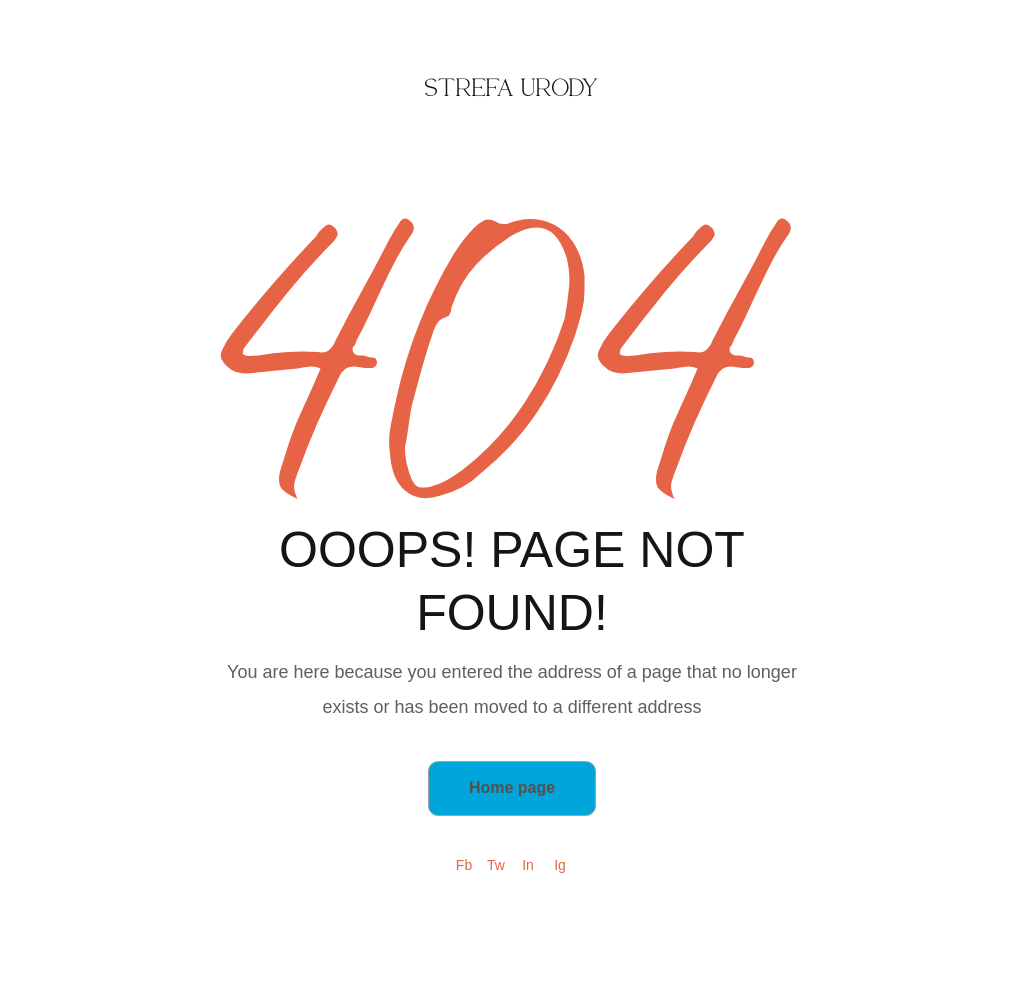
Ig (560, 865)
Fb (464, 865)
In (528, 865)
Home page (512, 787)
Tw (496, 865)
